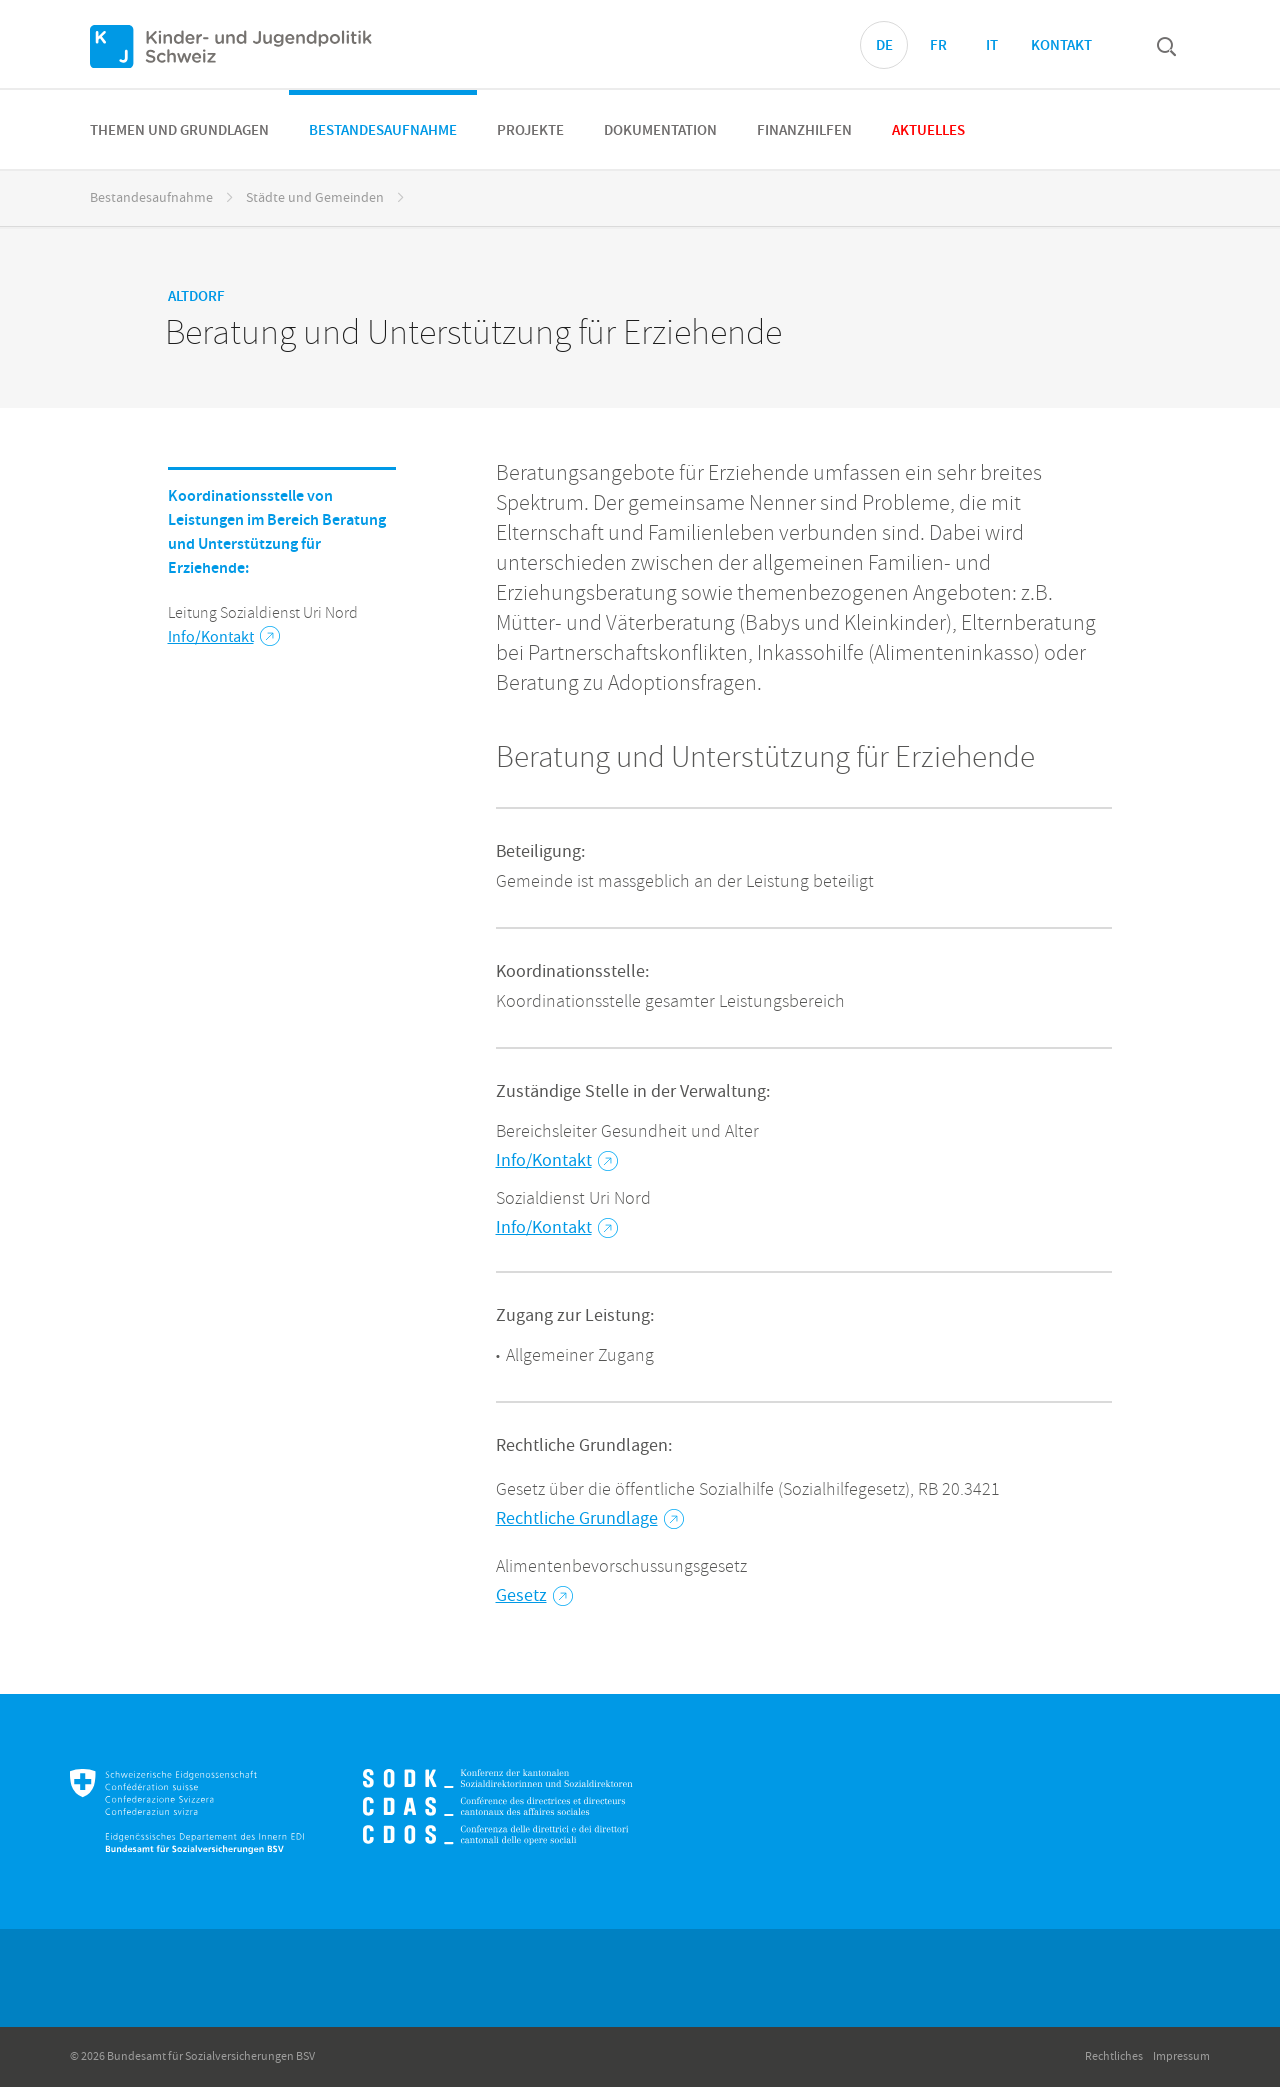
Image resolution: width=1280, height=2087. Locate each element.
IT (992, 46)
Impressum (1181, 2056)
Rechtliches (1114, 2056)
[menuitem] (179, 129)
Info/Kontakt (224, 637)
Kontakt (1061, 46)
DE (884, 46)
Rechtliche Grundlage (590, 1518)
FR (938, 46)
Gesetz (534, 1595)
